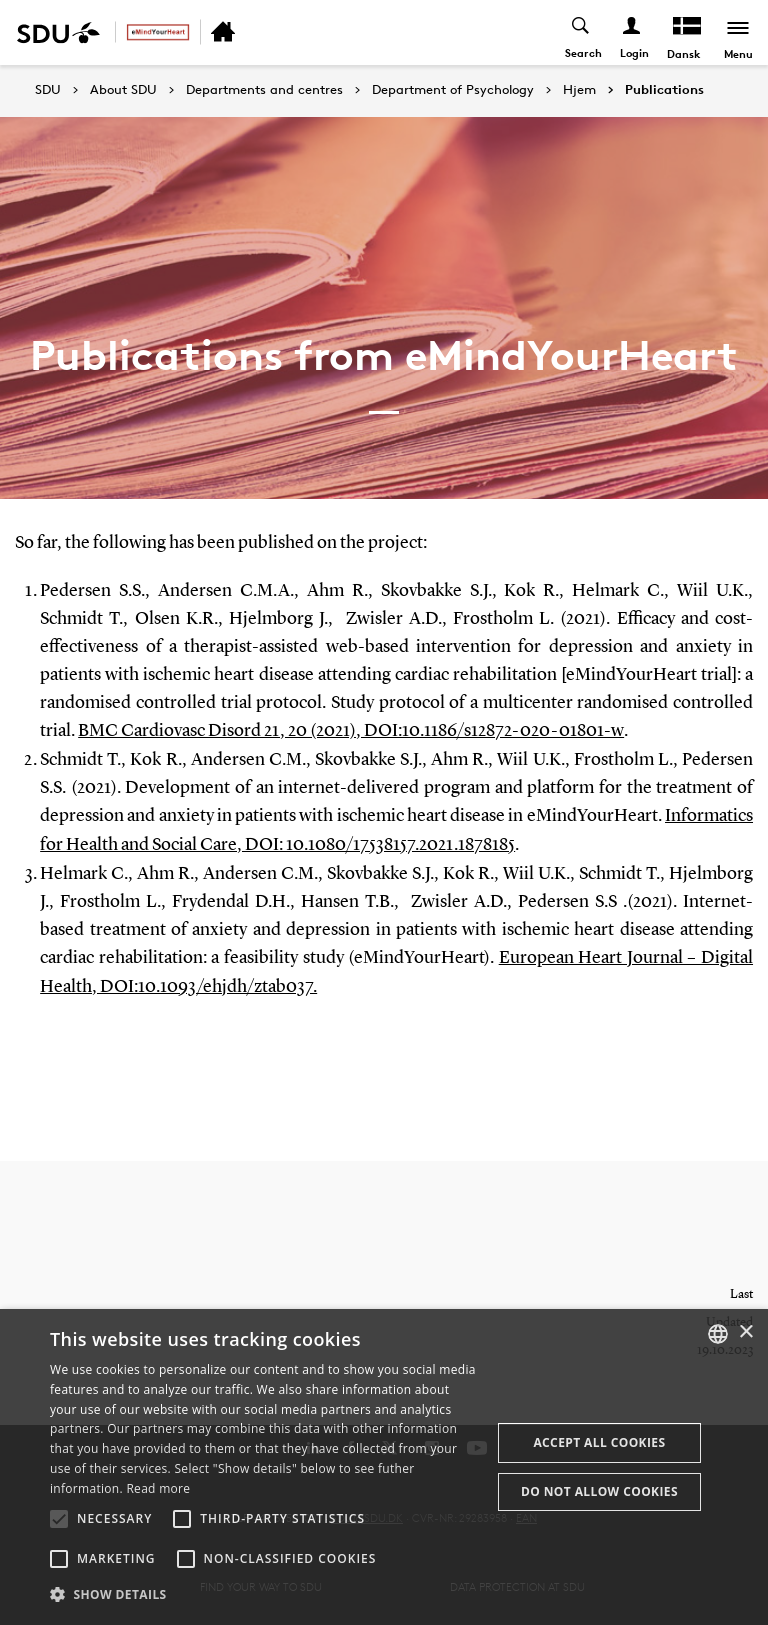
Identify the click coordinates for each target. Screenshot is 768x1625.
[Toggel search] (581, 32)
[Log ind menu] (632, 32)
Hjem (579, 90)
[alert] (384, 1467)
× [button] (745, 1332)
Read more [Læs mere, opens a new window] (158, 1488)
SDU (48, 89)
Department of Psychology (453, 90)
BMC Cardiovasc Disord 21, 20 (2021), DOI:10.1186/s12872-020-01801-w (350, 731)
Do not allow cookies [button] (599, 1491)
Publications (664, 90)
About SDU (123, 90)
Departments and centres (264, 90)
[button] (59, 1519)
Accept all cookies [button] (599, 1442)
